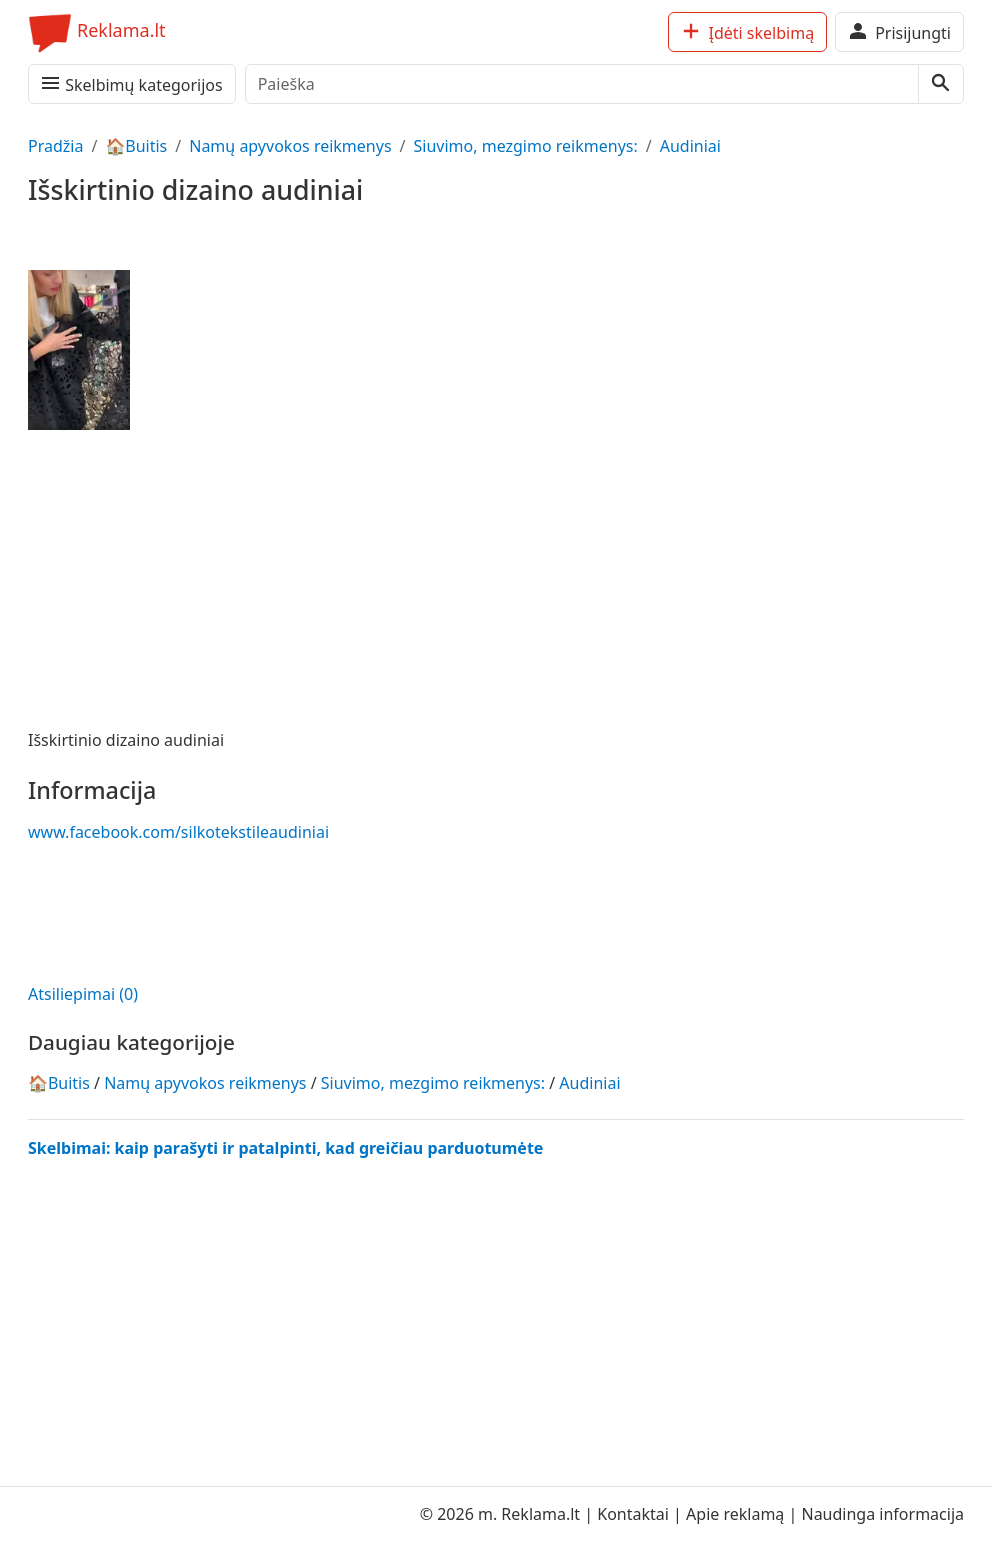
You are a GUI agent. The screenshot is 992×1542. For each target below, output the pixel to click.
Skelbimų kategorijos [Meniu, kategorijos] (131, 83)
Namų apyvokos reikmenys (290, 146)
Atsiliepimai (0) (83, 994)
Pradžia (55, 146)
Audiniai (690, 146)
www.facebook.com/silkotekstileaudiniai (178, 832)
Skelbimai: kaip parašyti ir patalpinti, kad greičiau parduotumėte (285, 1148)
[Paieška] (582, 84)
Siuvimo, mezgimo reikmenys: (526, 146)
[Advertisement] (188, 910)
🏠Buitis (136, 146)
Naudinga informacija (882, 1514)
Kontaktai (635, 1514)
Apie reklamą (737, 1514)
